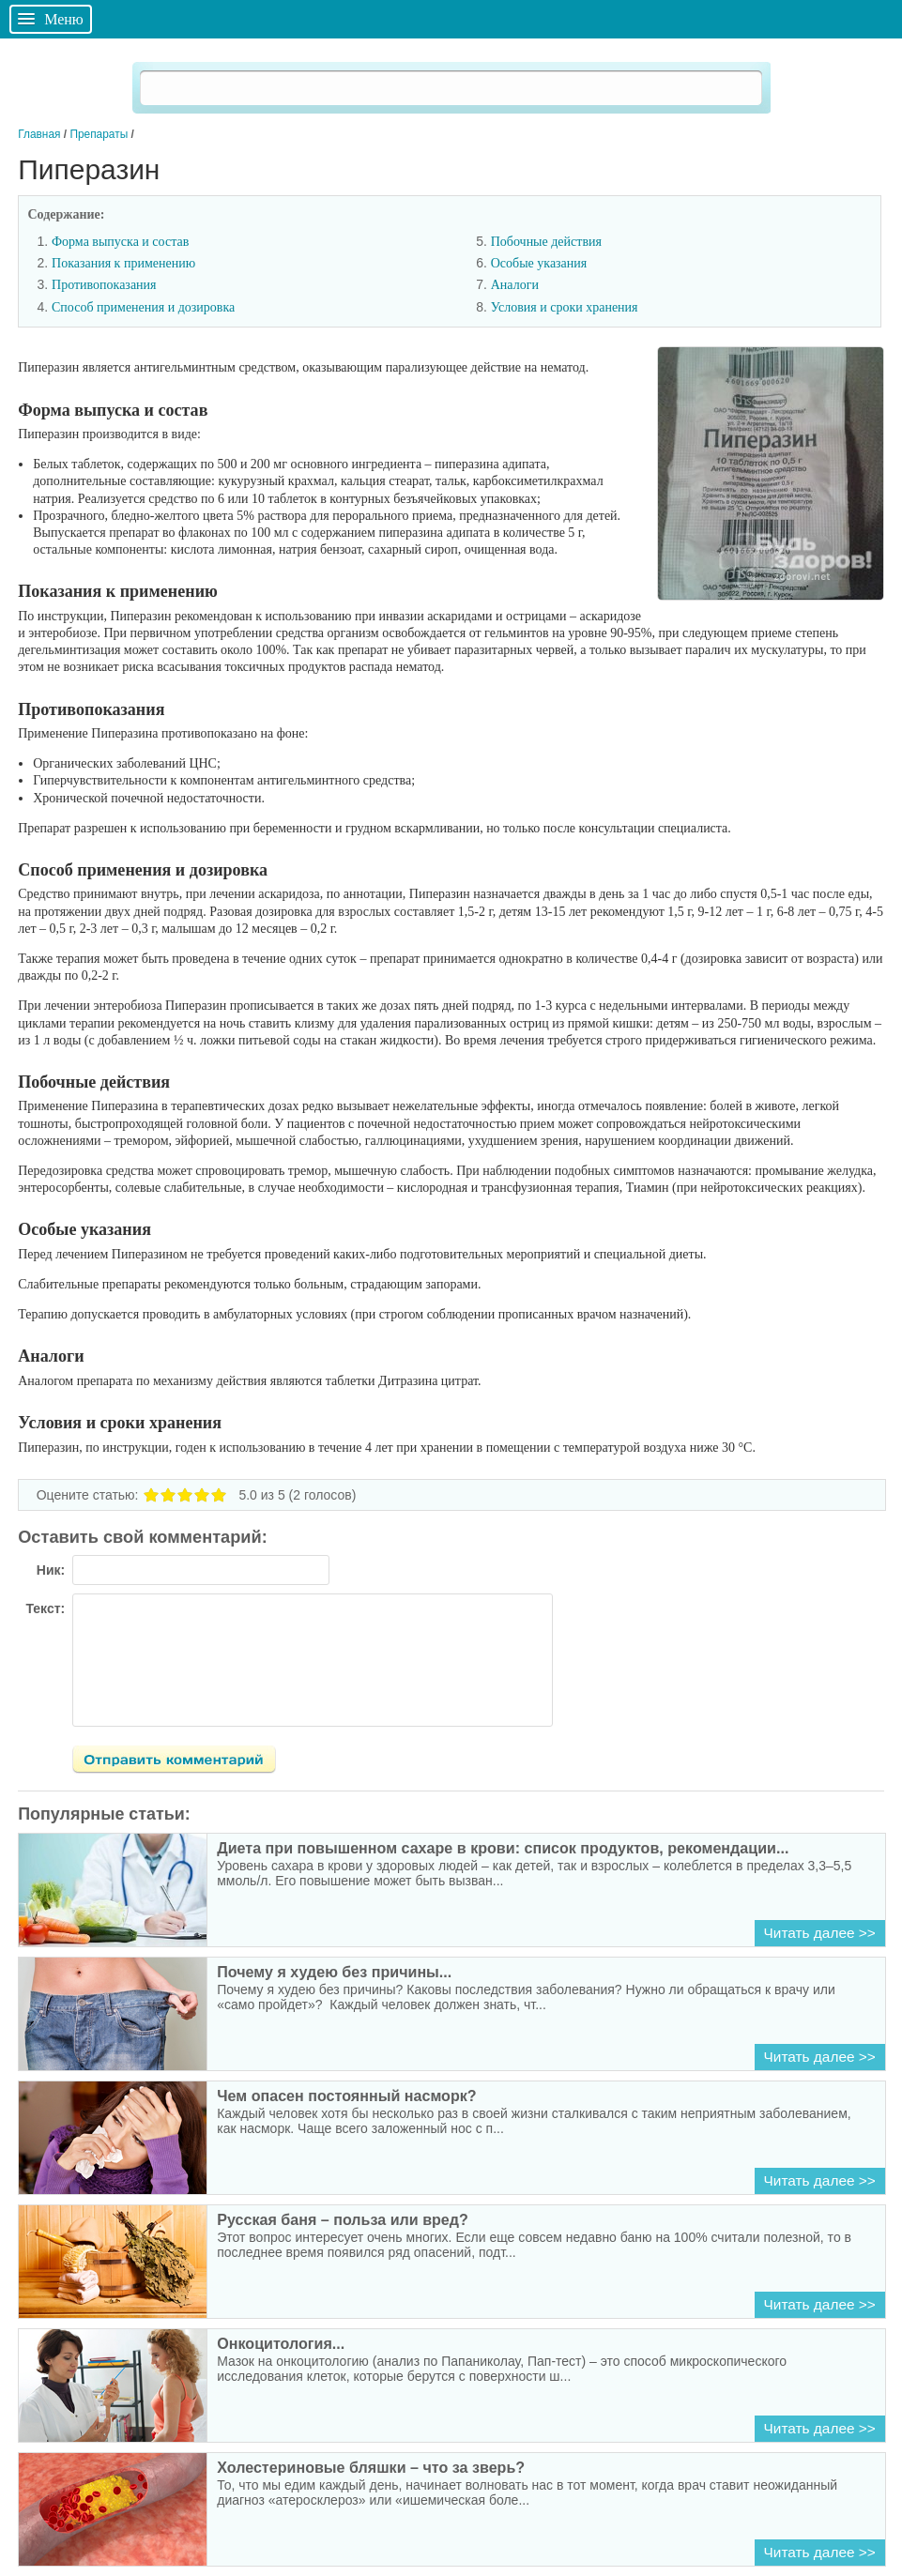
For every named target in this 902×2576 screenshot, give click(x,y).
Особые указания (539, 263)
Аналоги (515, 285)
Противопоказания (104, 285)
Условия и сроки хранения (564, 307)
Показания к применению (123, 263)
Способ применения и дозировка (143, 307)
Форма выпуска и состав (120, 242)
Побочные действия (546, 242)
